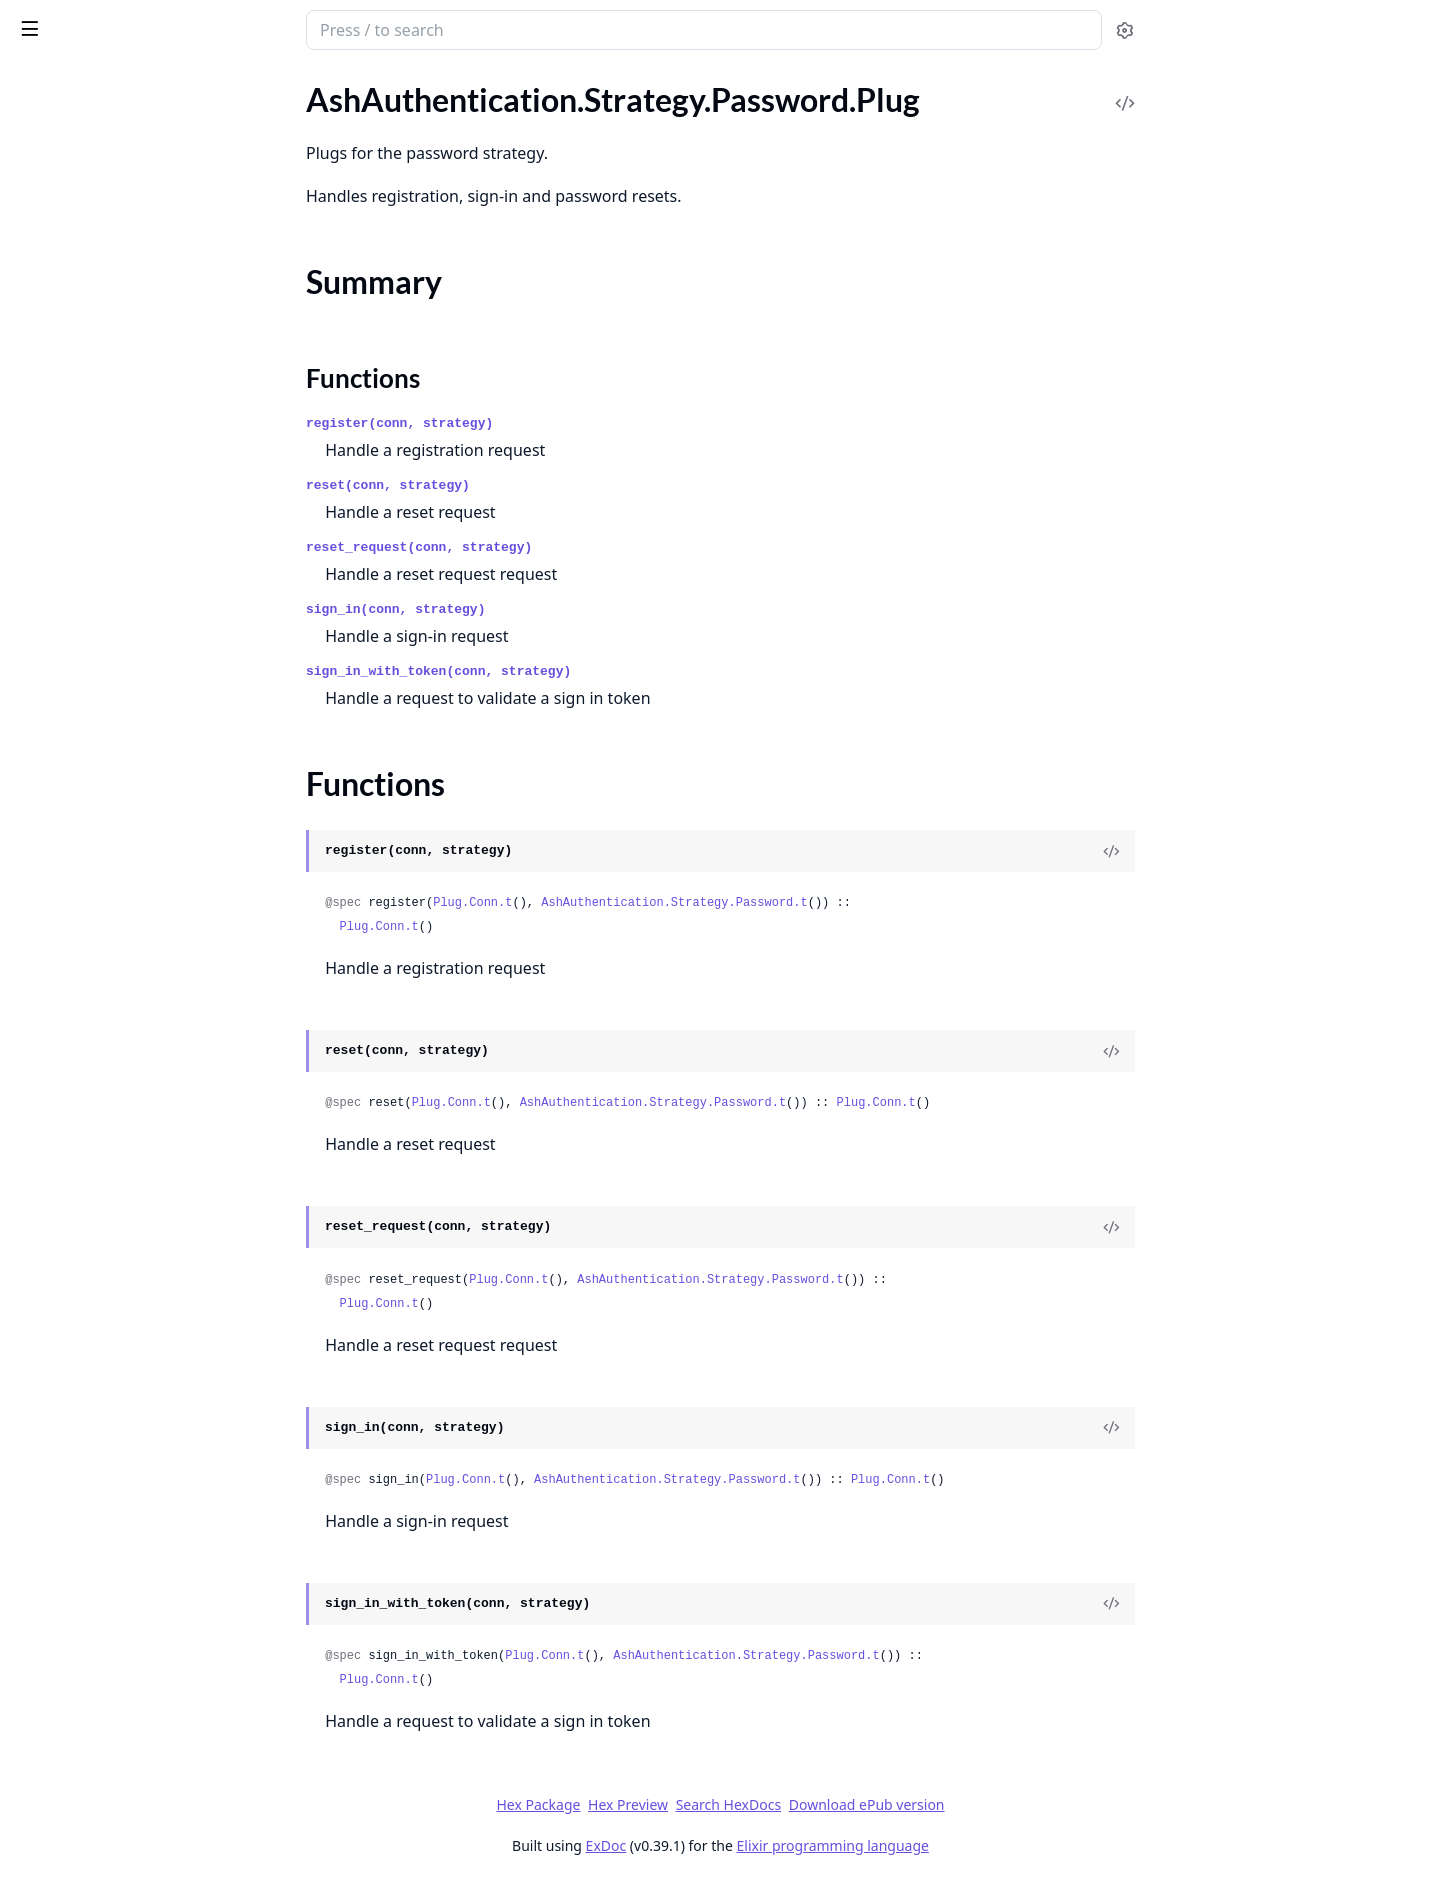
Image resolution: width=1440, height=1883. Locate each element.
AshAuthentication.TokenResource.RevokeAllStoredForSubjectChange (142, 1467)
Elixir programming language (982, 1845)
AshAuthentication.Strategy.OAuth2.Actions (142, 400)
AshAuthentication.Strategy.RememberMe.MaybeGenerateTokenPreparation (142, 1116)
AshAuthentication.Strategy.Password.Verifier (142, 1008)
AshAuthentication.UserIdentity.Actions (142, 1710)
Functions (69, 783)
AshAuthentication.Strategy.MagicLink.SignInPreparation (142, 319)
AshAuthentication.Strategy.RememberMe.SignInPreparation (142, 1170)
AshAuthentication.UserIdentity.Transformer (142, 1737)
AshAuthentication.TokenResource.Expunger (142, 1332)
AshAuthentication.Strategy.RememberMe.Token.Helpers (142, 1197)
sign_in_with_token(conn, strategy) (588, 671)
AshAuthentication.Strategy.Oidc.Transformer (142, 616)
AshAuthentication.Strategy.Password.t (824, 903)
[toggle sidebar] (273, 28)
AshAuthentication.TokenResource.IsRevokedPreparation (142, 1440)
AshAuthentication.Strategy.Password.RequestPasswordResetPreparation (142, 846)
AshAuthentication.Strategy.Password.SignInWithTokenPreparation (142, 954)
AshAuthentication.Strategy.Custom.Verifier (142, 157)
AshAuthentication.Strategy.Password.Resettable (142, 900)
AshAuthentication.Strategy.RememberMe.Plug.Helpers (142, 1143)
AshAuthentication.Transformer (123, 1656)
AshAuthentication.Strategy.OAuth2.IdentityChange (142, 454)
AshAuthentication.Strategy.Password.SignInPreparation (142, 927)
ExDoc (755, 1845)
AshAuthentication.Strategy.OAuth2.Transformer (142, 535)
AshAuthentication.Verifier (106, 1818)
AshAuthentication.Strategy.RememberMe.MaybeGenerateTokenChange (142, 1089)
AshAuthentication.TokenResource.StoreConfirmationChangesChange (142, 1548)
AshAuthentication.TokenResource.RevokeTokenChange (142, 1521)
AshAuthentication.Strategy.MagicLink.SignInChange (142, 292)
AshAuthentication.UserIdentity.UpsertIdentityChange (142, 1764)
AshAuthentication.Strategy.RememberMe (142, 1035)
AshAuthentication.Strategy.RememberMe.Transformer (142, 1224)
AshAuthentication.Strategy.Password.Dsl (142, 697)
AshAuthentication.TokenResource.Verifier (142, 1629)
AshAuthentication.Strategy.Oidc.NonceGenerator (142, 589)
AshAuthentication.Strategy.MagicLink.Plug (142, 211)
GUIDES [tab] (40, 85)
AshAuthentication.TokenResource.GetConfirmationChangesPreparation (142, 1359)
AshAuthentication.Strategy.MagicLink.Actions (142, 184)
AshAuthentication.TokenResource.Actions (142, 1305)
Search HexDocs (877, 1805)
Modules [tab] (128, 85)
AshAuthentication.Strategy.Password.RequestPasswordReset (142, 819)
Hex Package (688, 1804)
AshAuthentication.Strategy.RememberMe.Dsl (142, 1062)
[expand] (280, 107)
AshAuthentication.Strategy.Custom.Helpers (142, 103)
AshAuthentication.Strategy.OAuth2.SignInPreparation (142, 508)
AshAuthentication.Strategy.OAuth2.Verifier (142, 562)
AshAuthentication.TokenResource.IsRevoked (142, 1413)
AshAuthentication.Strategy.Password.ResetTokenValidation (142, 873)
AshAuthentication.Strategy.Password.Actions (142, 670)
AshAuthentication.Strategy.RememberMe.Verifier (142, 1251)
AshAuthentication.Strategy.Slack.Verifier (142, 1278)
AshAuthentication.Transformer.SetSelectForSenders (142, 1683)
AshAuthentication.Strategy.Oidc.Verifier (142, 643)
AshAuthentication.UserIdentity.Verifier (142, 1791)
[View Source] (1261, 851)
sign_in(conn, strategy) (545, 609)
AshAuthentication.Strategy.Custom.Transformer (142, 130)
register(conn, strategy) (549, 423)
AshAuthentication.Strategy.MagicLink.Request (142, 238)
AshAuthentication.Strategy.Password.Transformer (142, 981)
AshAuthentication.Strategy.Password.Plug (142, 724)
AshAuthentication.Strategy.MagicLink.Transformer (142, 346)
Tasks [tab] (227, 85)
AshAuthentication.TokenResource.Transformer (142, 1602)
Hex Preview (778, 1804)
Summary (67, 759)
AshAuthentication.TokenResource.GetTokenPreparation (142, 1386)
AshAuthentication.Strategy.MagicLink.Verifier (142, 373)
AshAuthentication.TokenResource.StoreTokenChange (142, 1575)
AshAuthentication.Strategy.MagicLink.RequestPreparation (142, 265)
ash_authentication (154, 22)
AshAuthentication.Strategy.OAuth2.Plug (142, 481)
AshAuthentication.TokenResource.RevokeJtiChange (142, 1494)
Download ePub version (1016, 1804)
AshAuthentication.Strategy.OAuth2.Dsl (142, 427)
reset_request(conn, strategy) (569, 547)
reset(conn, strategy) (538, 485)
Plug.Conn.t (622, 903)
